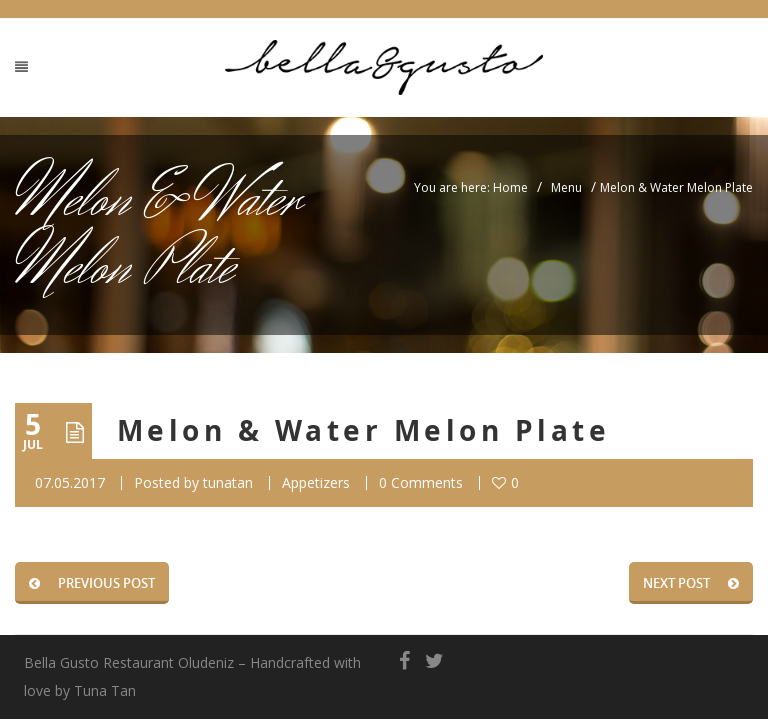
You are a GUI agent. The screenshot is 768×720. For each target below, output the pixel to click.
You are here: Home (471, 187)
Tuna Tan (105, 690)
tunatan (228, 482)
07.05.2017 (70, 482)
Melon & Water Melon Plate (363, 430)
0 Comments (421, 482)
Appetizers (316, 482)
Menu (566, 187)
